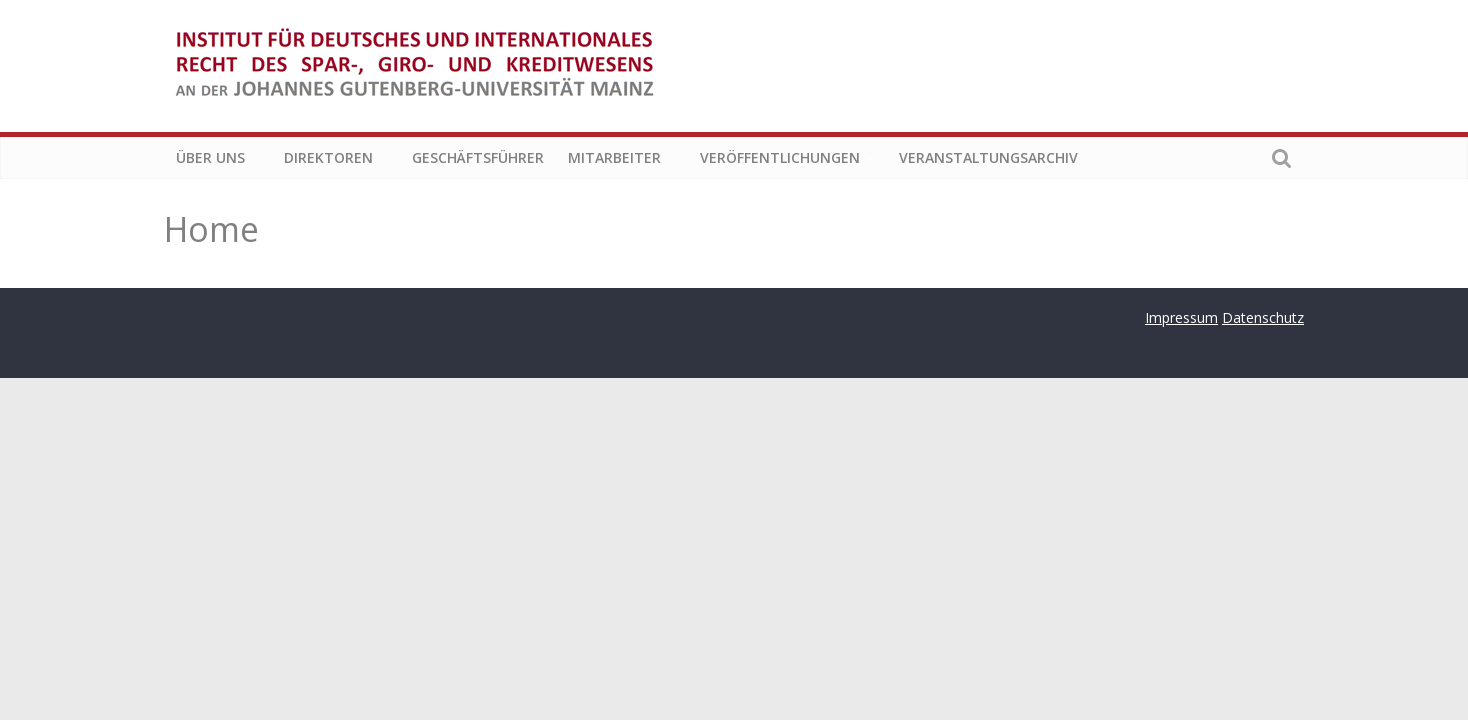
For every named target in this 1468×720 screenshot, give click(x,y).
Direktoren (328, 157)
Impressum (1181, 317)
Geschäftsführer (478, 157)
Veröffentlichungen (780, 157)
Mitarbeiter (614, 157)
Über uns (210, 157)
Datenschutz (1263, 317)
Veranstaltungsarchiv (988, 157)
